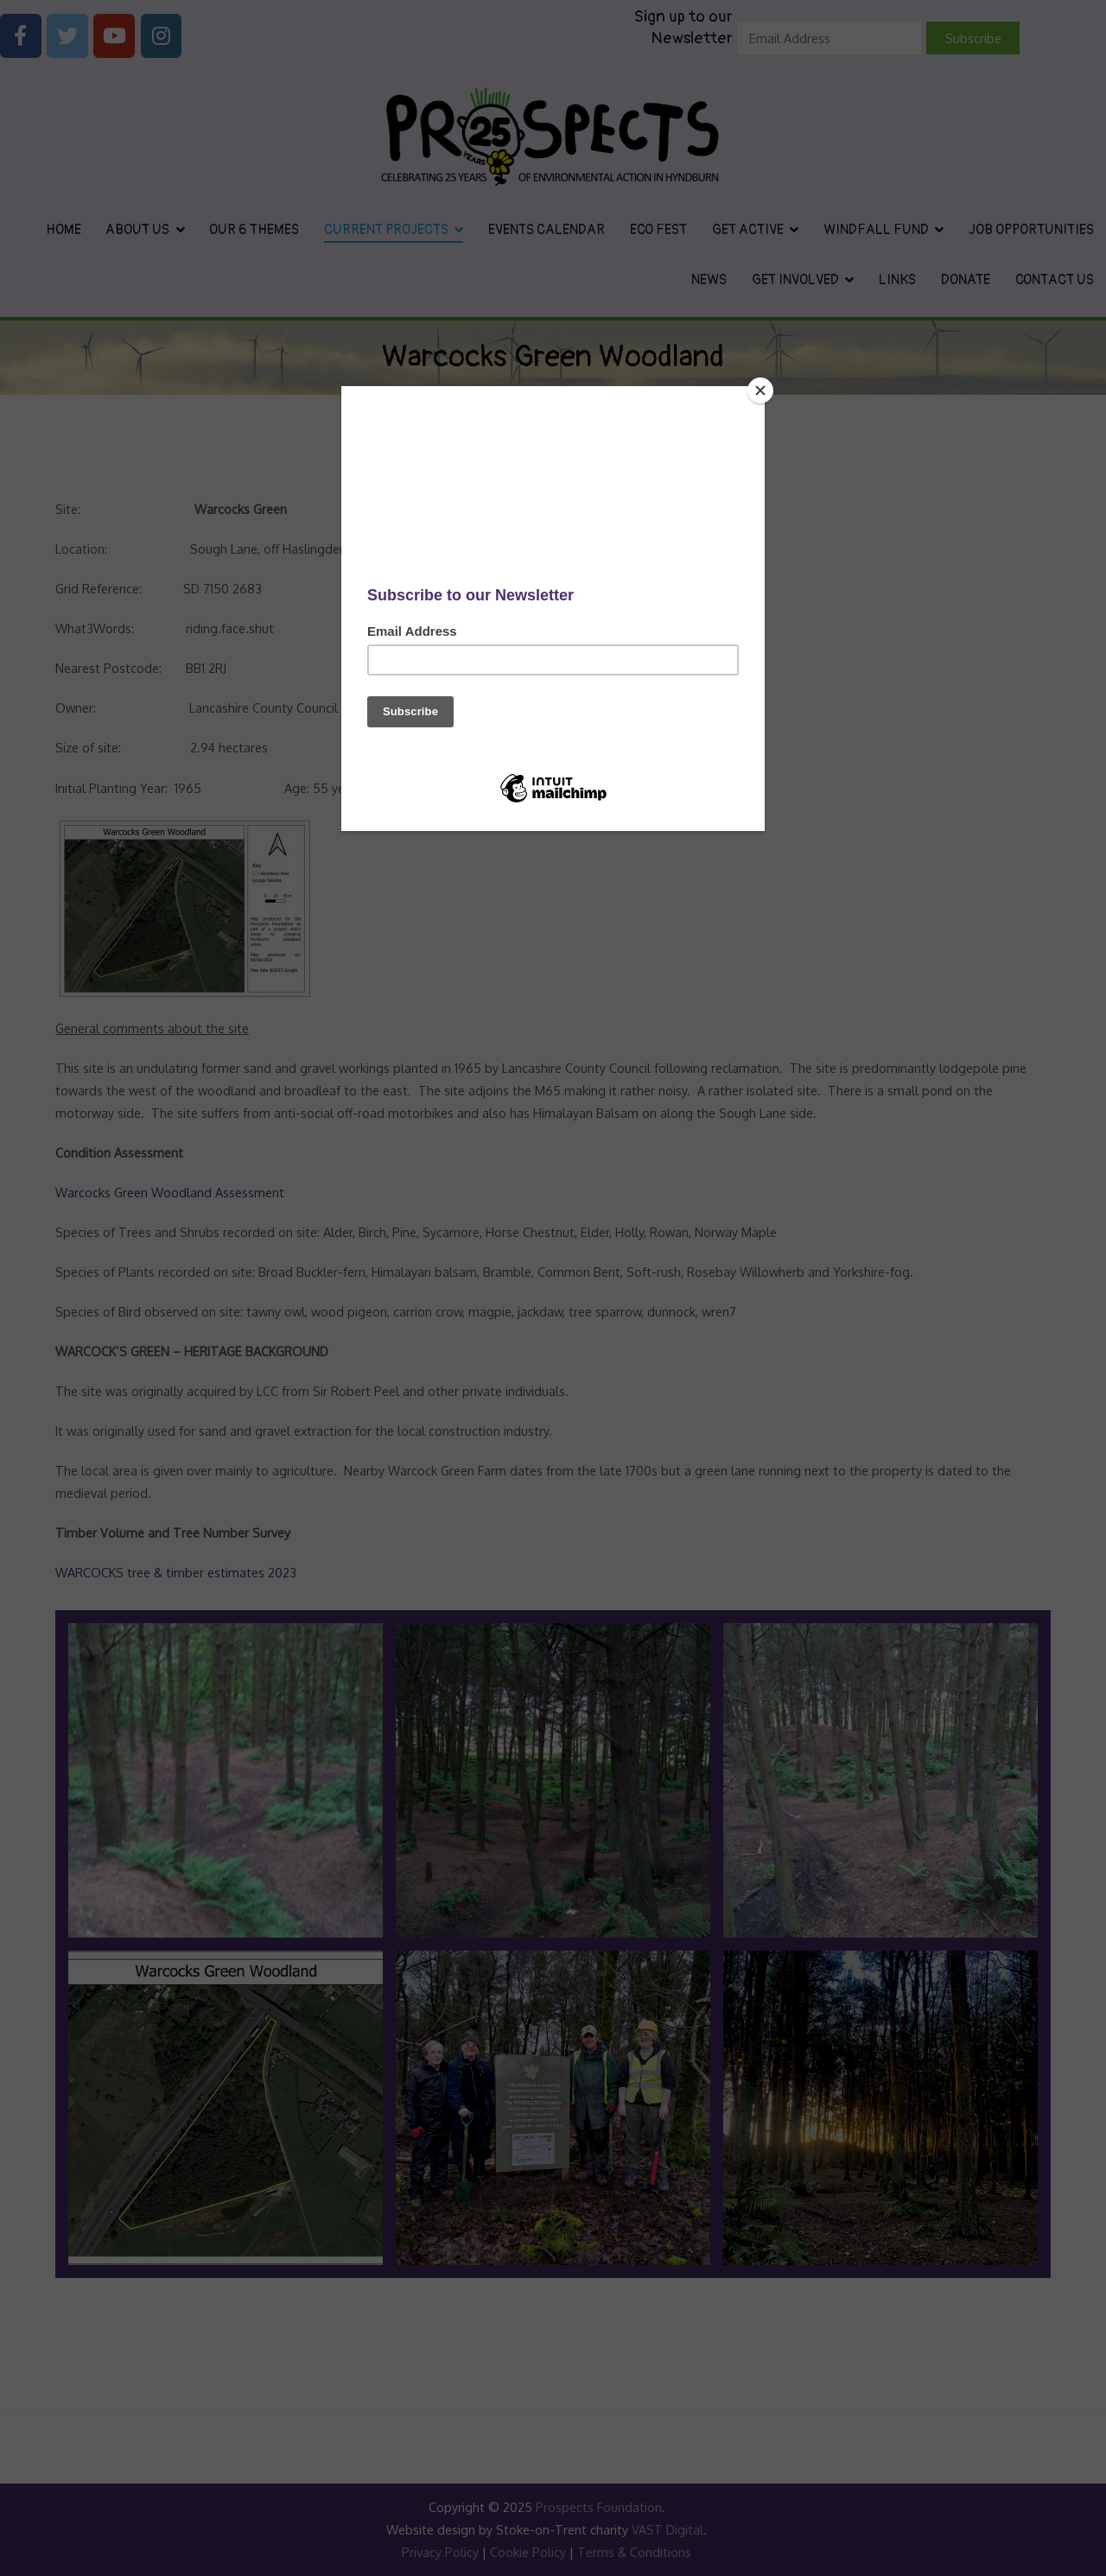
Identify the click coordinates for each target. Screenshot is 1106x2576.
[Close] (760, 390)
